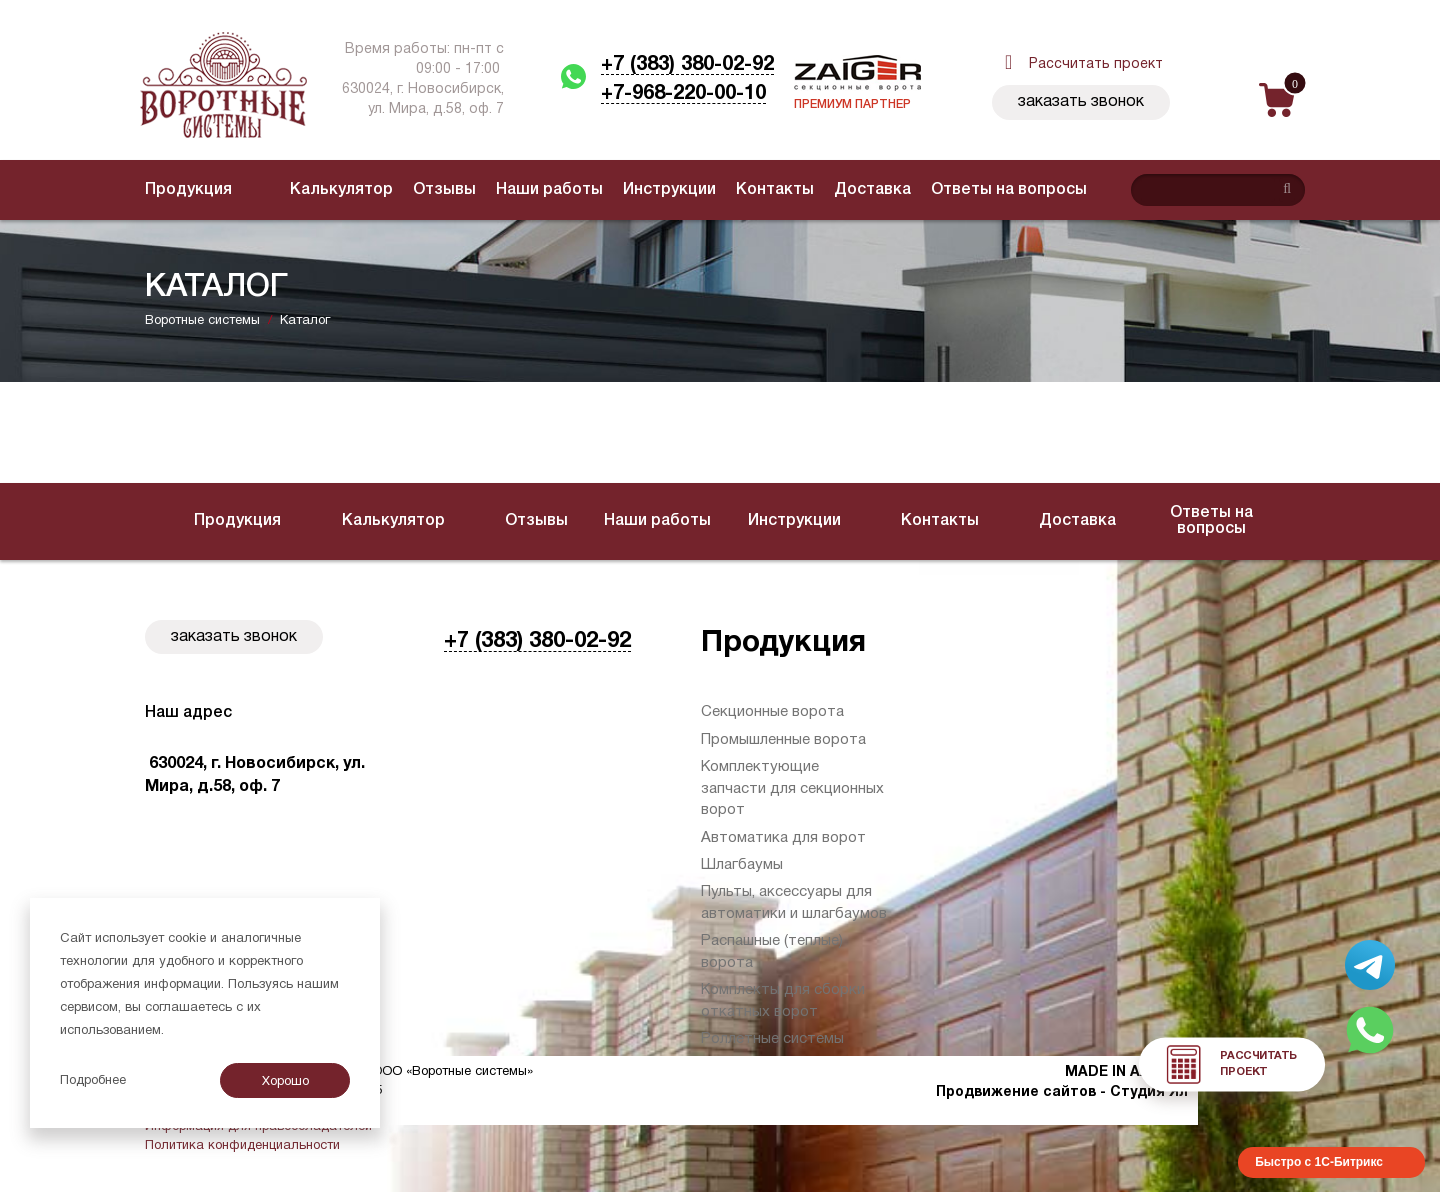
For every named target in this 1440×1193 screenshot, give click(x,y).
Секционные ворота (772, 712)
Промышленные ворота (783, 740)
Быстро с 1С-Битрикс (1319, 1162)
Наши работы (511, 190)
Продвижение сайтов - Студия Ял (1062, 1092)
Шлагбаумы (742, 865)
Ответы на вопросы (971, 190)
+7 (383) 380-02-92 (687, 65)
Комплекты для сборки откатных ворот (783, 1000)
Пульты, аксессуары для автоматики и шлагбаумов (794, 902)
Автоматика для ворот (783, 838)
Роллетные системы (772, 1039)
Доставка (834, 190)
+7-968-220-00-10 (683, 94)
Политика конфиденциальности (242, 1146)
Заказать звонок (1081, 102)
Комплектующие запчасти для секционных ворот (792, 788)
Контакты (737, 190)
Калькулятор (303, 190)
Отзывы (406, 190)
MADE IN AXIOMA (1126, 1072)
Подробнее (93, 1081)
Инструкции (631, 190)
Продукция (188, 190)
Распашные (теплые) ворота (772, 951)
